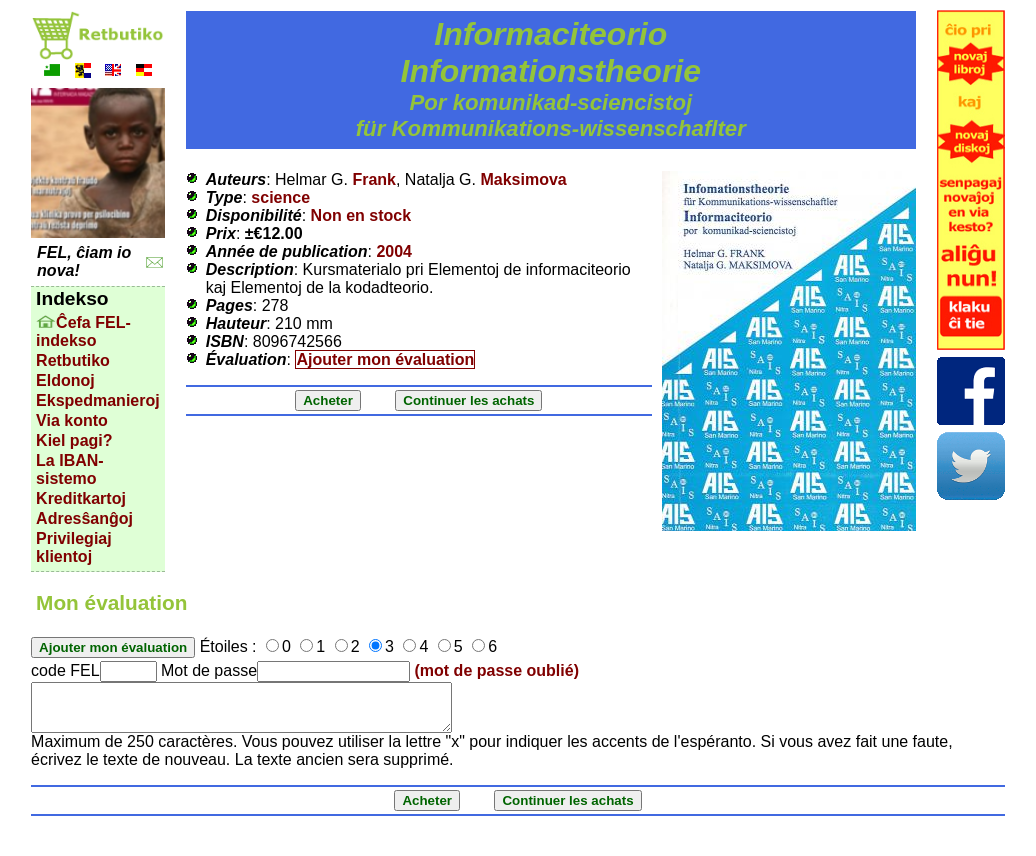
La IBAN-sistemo (70, 469)
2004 (394, 251)
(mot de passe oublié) (497, 670)
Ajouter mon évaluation (385, 359)
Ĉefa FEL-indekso (83, 331)
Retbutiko (73, 360)
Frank (374, 179)
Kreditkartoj (81, 498)
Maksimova (523, 179)
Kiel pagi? (74, 440)
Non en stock (361, 215)
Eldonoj (65, 380)
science (280, 197)
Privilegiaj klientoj (74, 547)
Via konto (72, 420)
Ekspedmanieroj (98, 400)
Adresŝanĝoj (84, 518)
